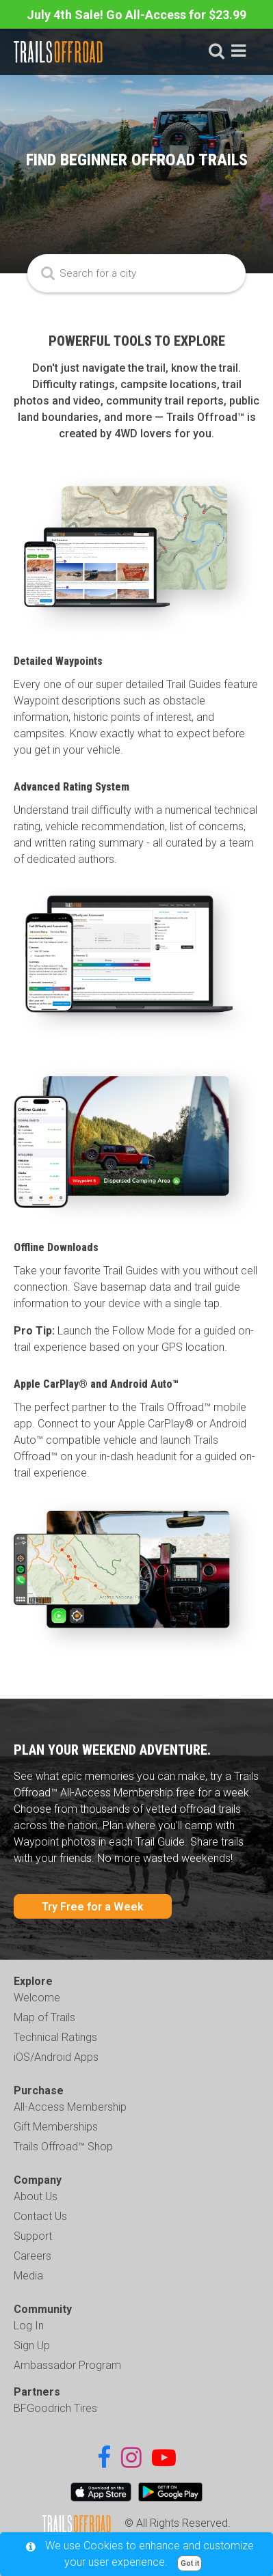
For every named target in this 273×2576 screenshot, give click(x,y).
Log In (29, 2325)
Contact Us (40, 2216)
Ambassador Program (67, 2365)
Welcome (37, 1997)
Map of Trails (44, 2017)
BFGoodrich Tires (55, 2408)
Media (28, 2275)
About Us (35, 2196)
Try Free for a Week (93, 1906)
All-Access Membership (70, 2106)
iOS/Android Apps (56, 2057)
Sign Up (32, 2345)
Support (33, 2236)
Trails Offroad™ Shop (63, 2146)
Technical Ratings (55, 2037)
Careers (32, 2255)
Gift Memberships (56, 2126)
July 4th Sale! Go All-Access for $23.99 (136, 15)
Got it (190, 2563)
